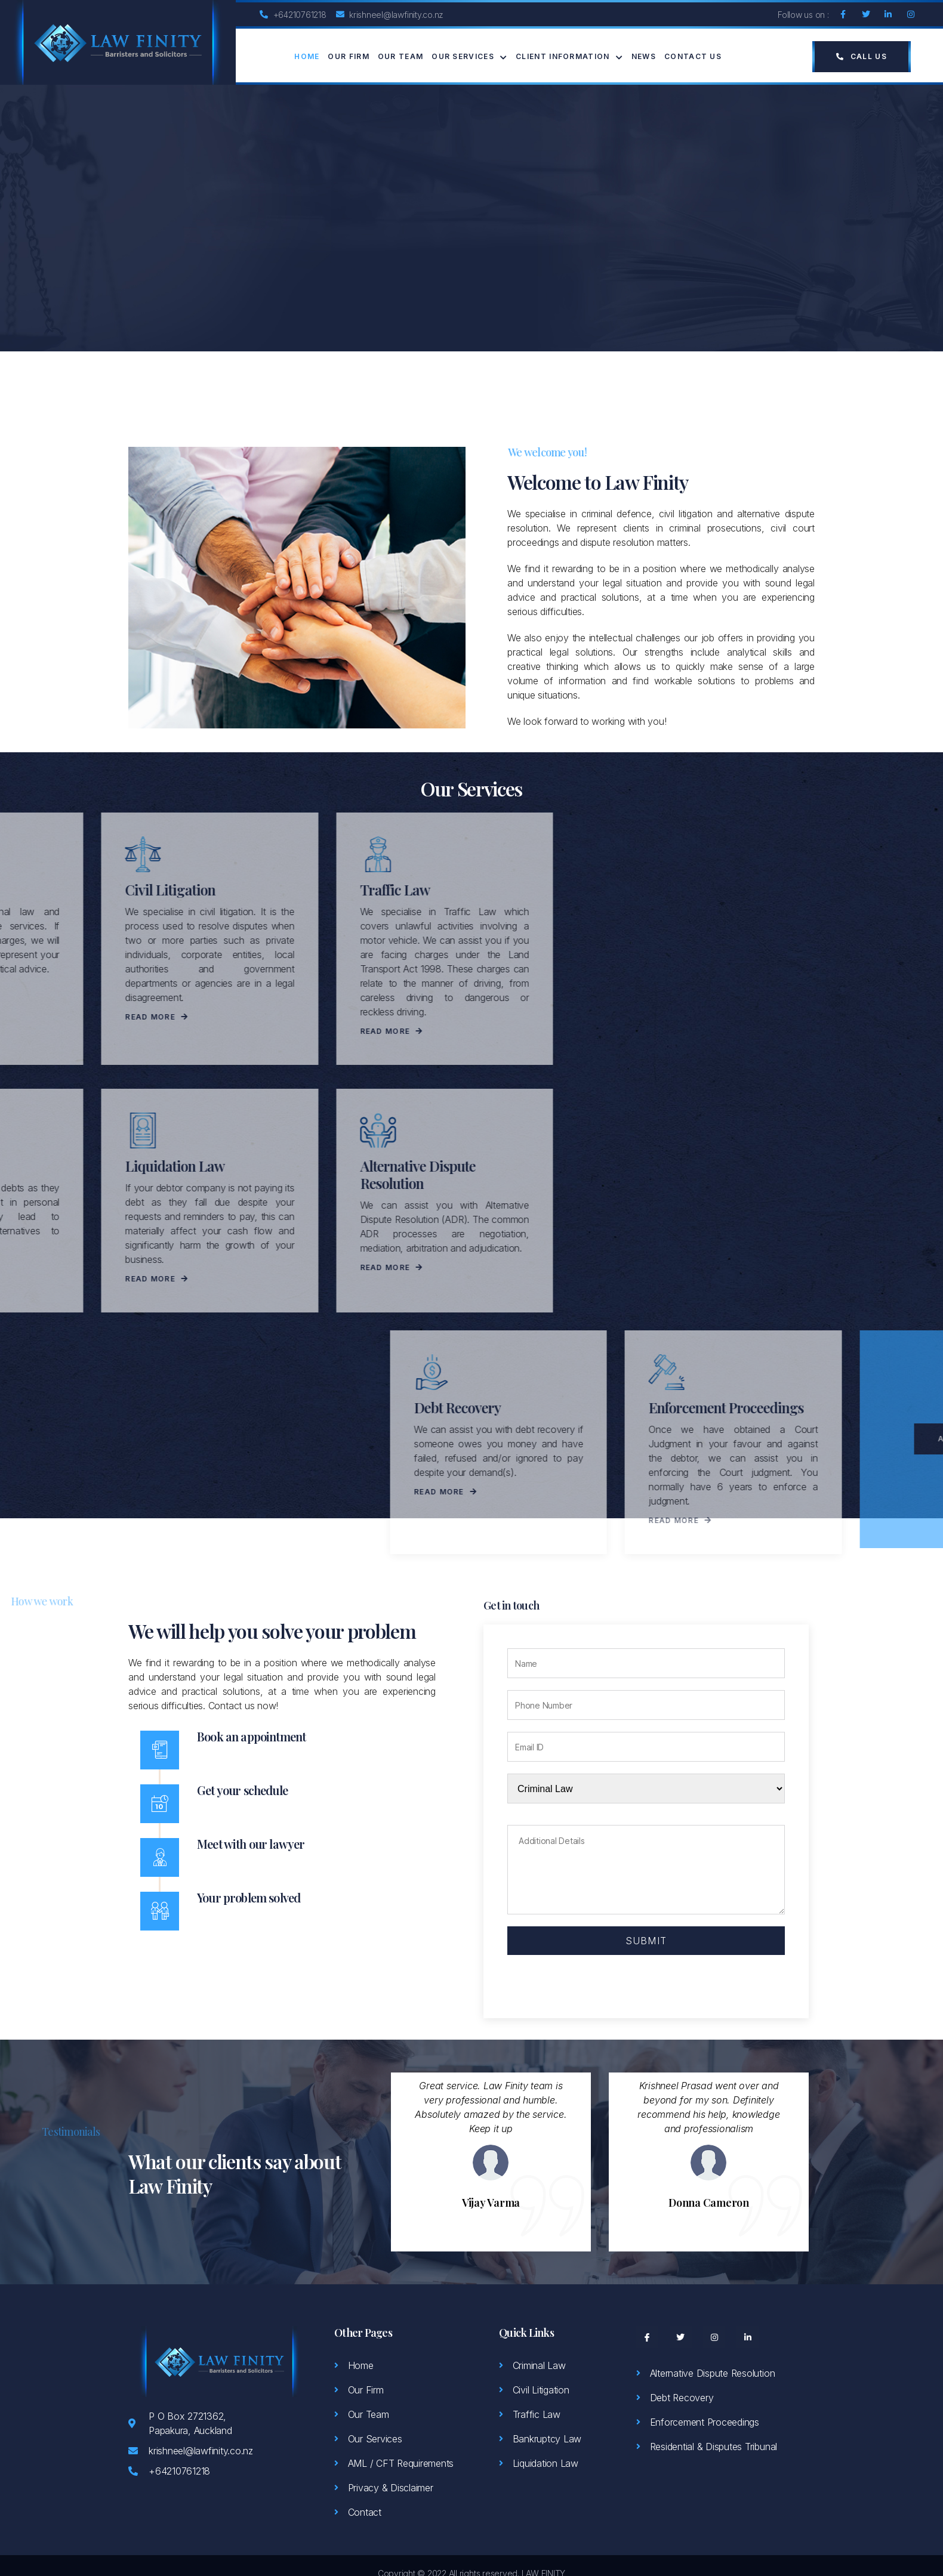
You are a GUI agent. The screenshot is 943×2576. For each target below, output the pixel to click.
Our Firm (348, 56)
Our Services (469, 56)
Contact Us (693, 56)
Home (306, 56)
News (643, 56)
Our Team (400, 56)
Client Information (569, 56)
